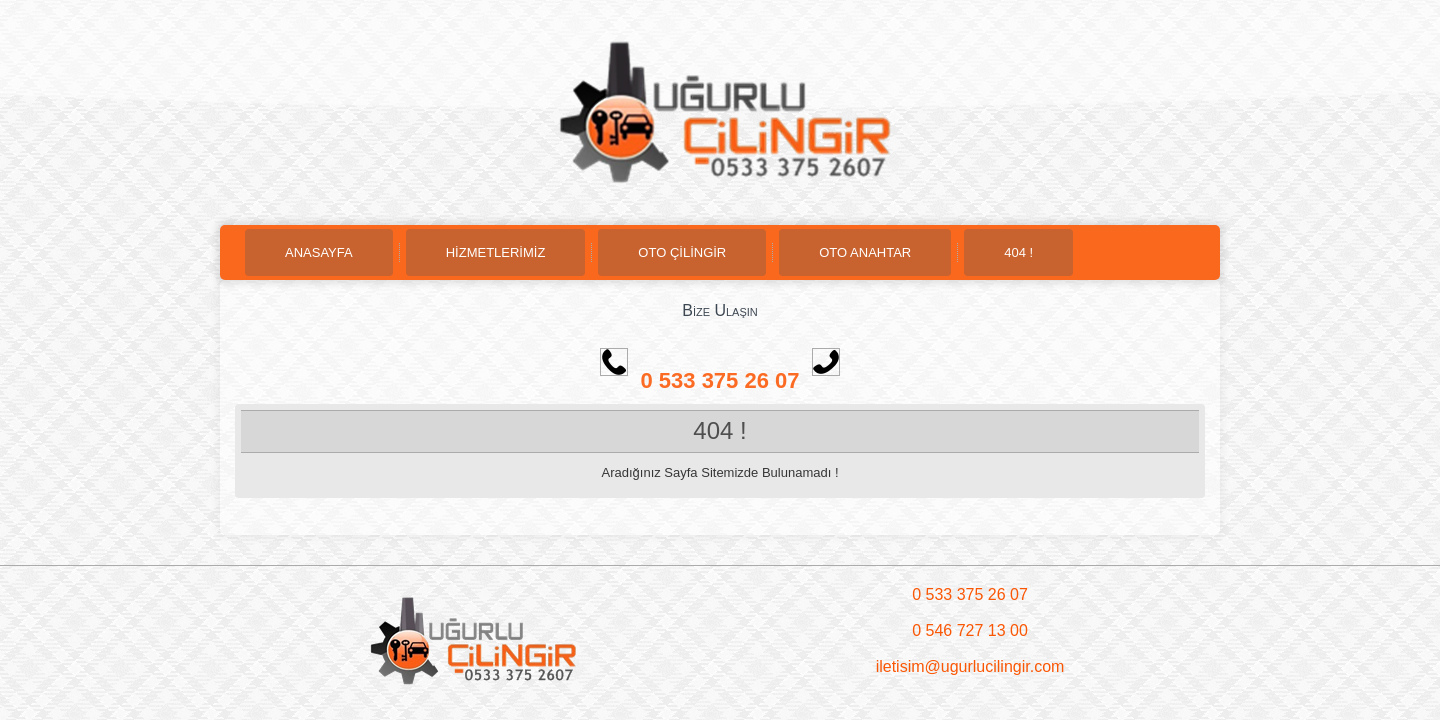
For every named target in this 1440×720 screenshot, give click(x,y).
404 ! (1018, 252)
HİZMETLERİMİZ (496, 252)
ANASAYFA (319, 252)
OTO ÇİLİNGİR (682, 252)
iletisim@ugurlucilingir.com (970, 666)
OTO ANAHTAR (865, 252)
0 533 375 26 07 (739, 380)
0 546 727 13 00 (970, 630)
